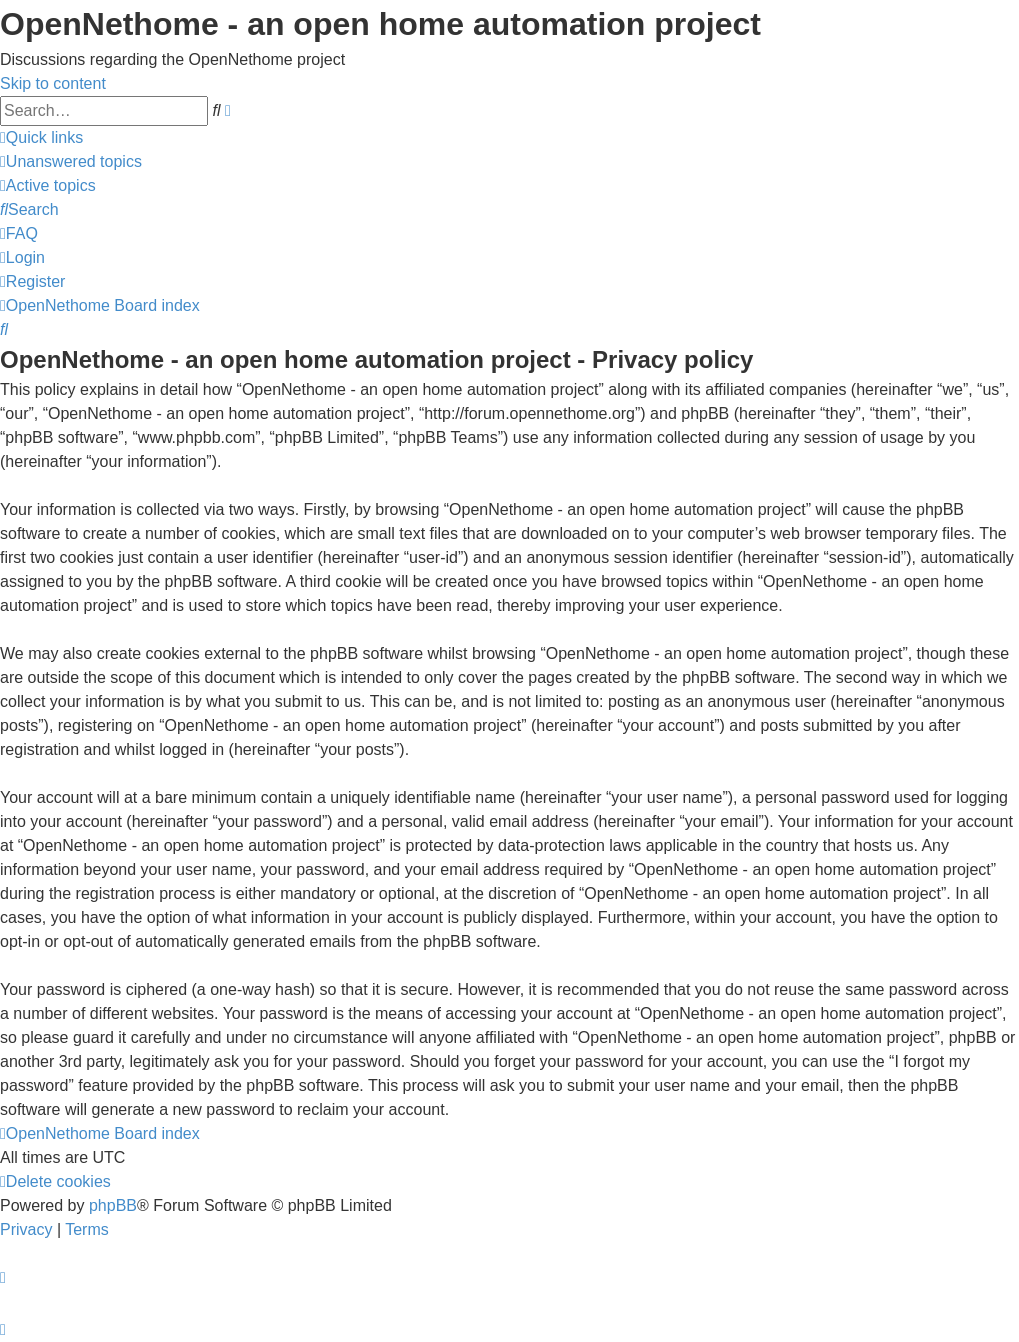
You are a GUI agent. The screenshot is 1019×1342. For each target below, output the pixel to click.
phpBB (113, 1205)
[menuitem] (71, 161)
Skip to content (53, 83)
